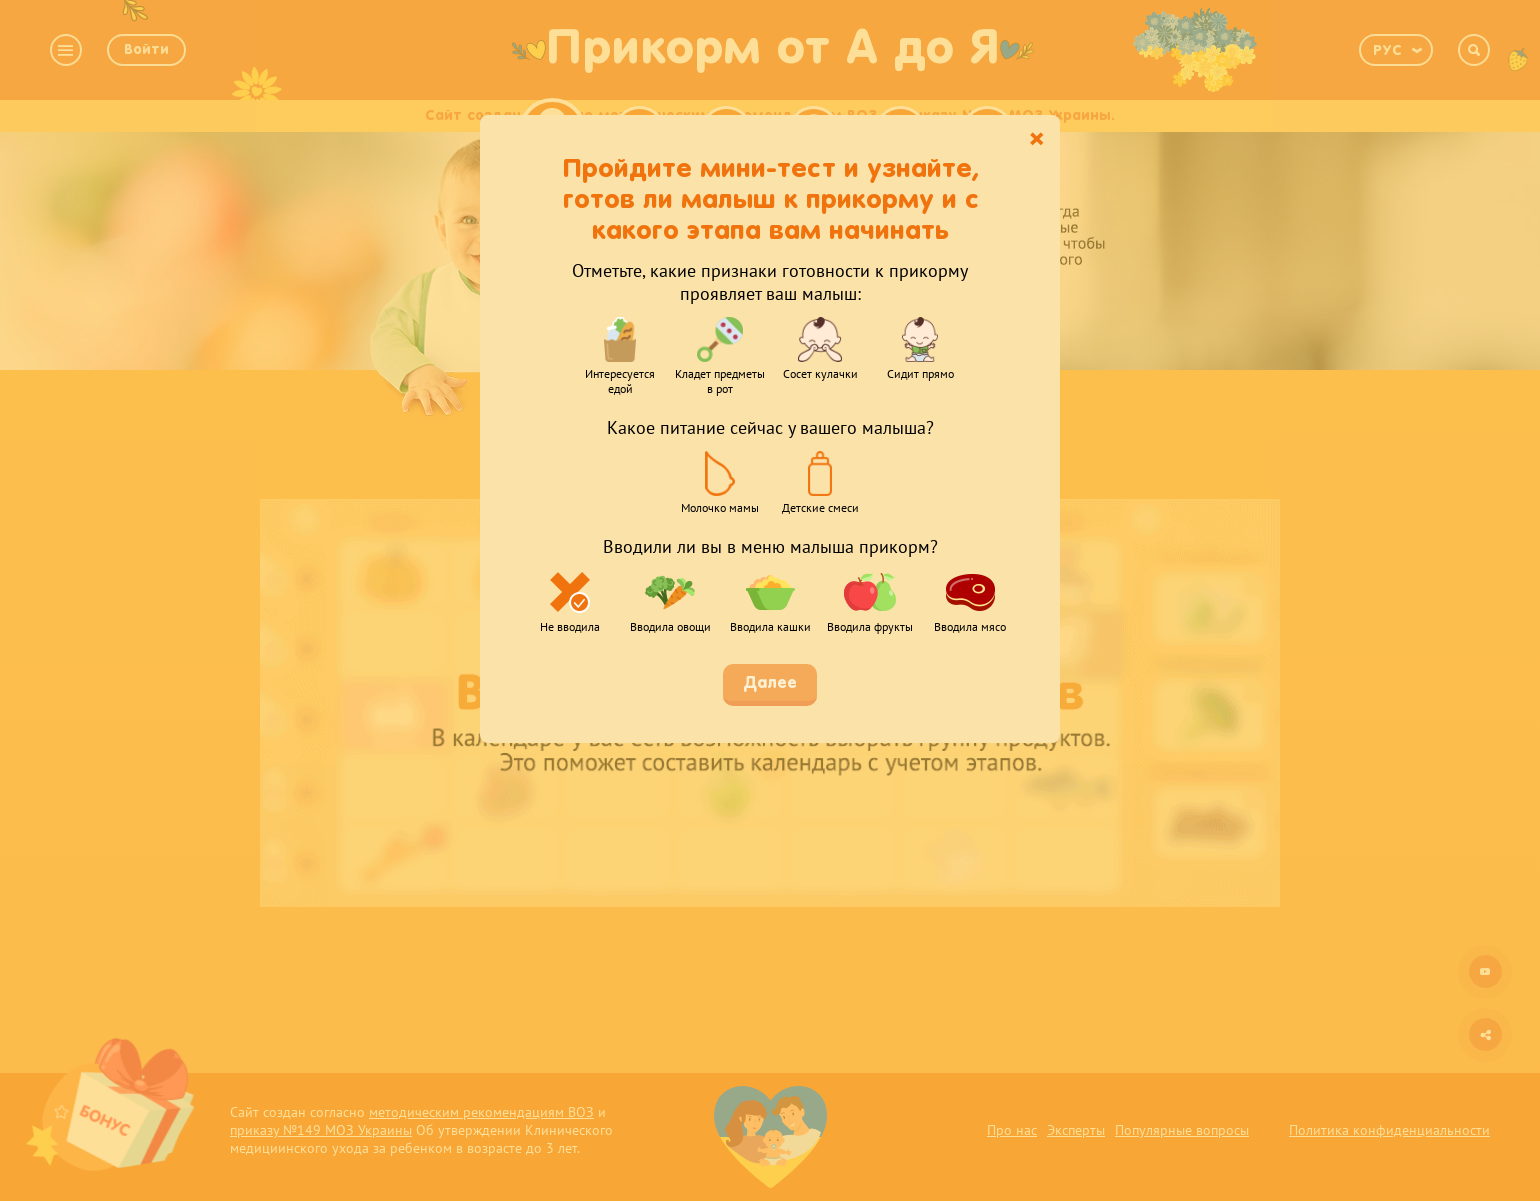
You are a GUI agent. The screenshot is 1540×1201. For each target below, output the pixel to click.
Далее (770, 683)
